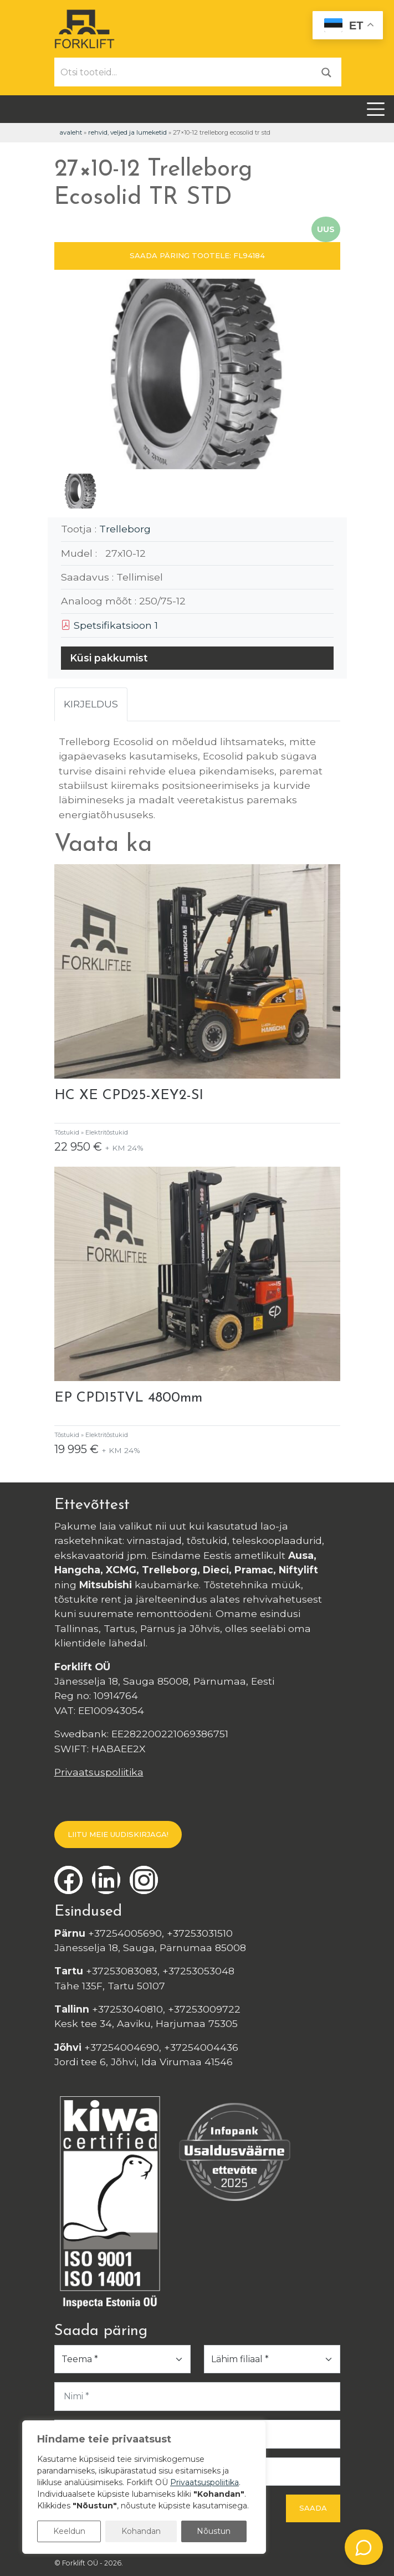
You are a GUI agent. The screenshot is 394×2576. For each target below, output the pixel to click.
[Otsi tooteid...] (183, 72)
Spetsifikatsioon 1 (109, 625)
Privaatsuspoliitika (99, 1772)
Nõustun (214, 2531)
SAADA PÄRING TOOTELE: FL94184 (197, 255)
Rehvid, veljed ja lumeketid (127, 132)
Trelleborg (125, 529)
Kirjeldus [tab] (91, 704)
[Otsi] (326, 71)
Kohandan (141, 2531)
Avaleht (70, 132)
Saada (313, 2507)
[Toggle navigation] (375, 109)
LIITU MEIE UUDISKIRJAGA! (118, 1834)
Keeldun (69, 2531)
